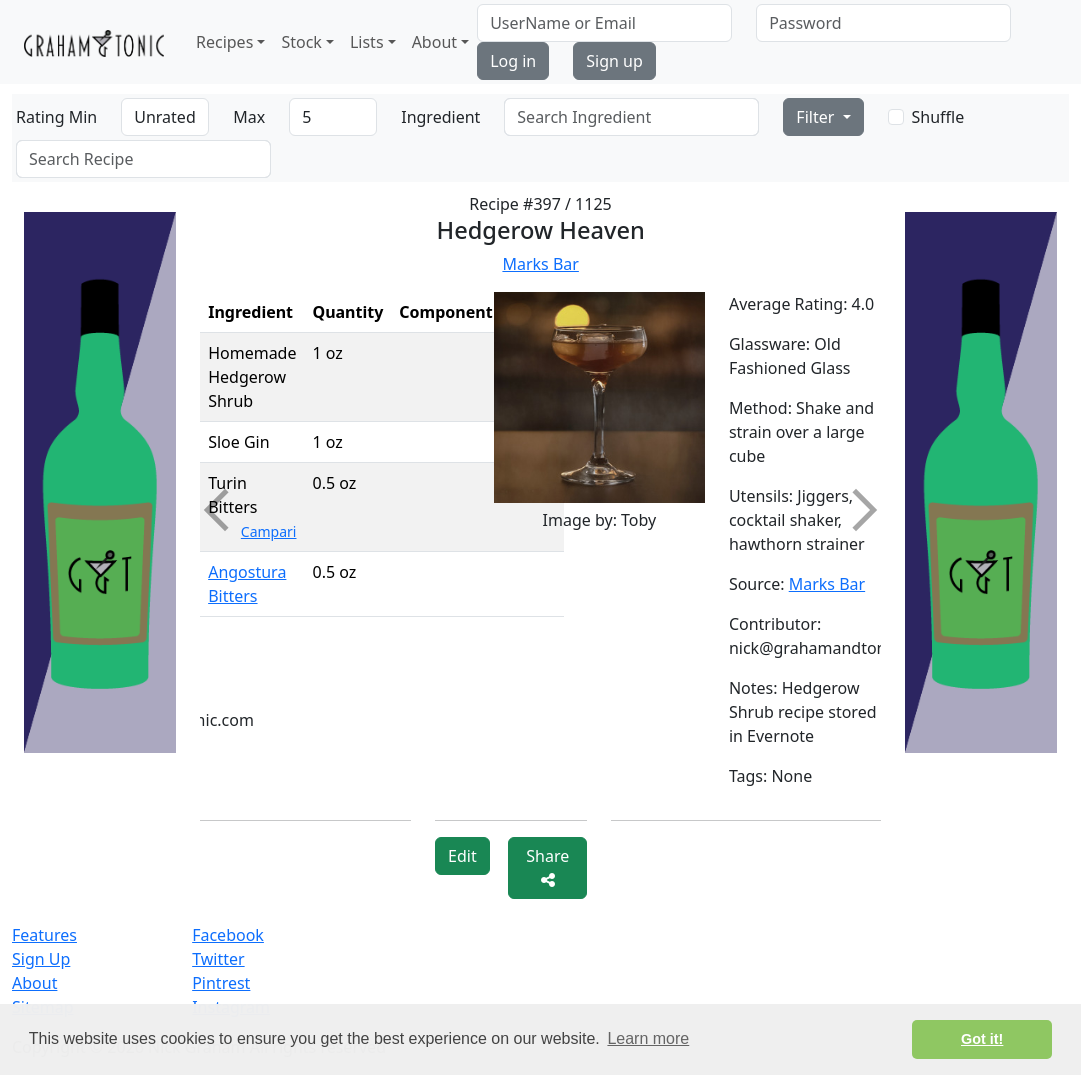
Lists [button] (367, 42)
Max (249, 117)
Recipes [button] (224, 42)
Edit (462, 856)
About (34, 983)
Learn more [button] (648, 1038)
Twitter (218, 959)
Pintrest (221, 983)
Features (44, 935)
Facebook (228, 935)
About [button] (434, 42)
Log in (513, 61)
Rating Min (56, 117)
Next (856, 510)
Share (547, 866)
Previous (225, 510)
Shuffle (938, 117)
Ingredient (440, 117)
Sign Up (41, 959)
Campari (269, 531)
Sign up (614, 61)
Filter (817, 117)
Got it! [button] (982, 1039)
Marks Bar (540, 264)
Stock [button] (301, 42)
